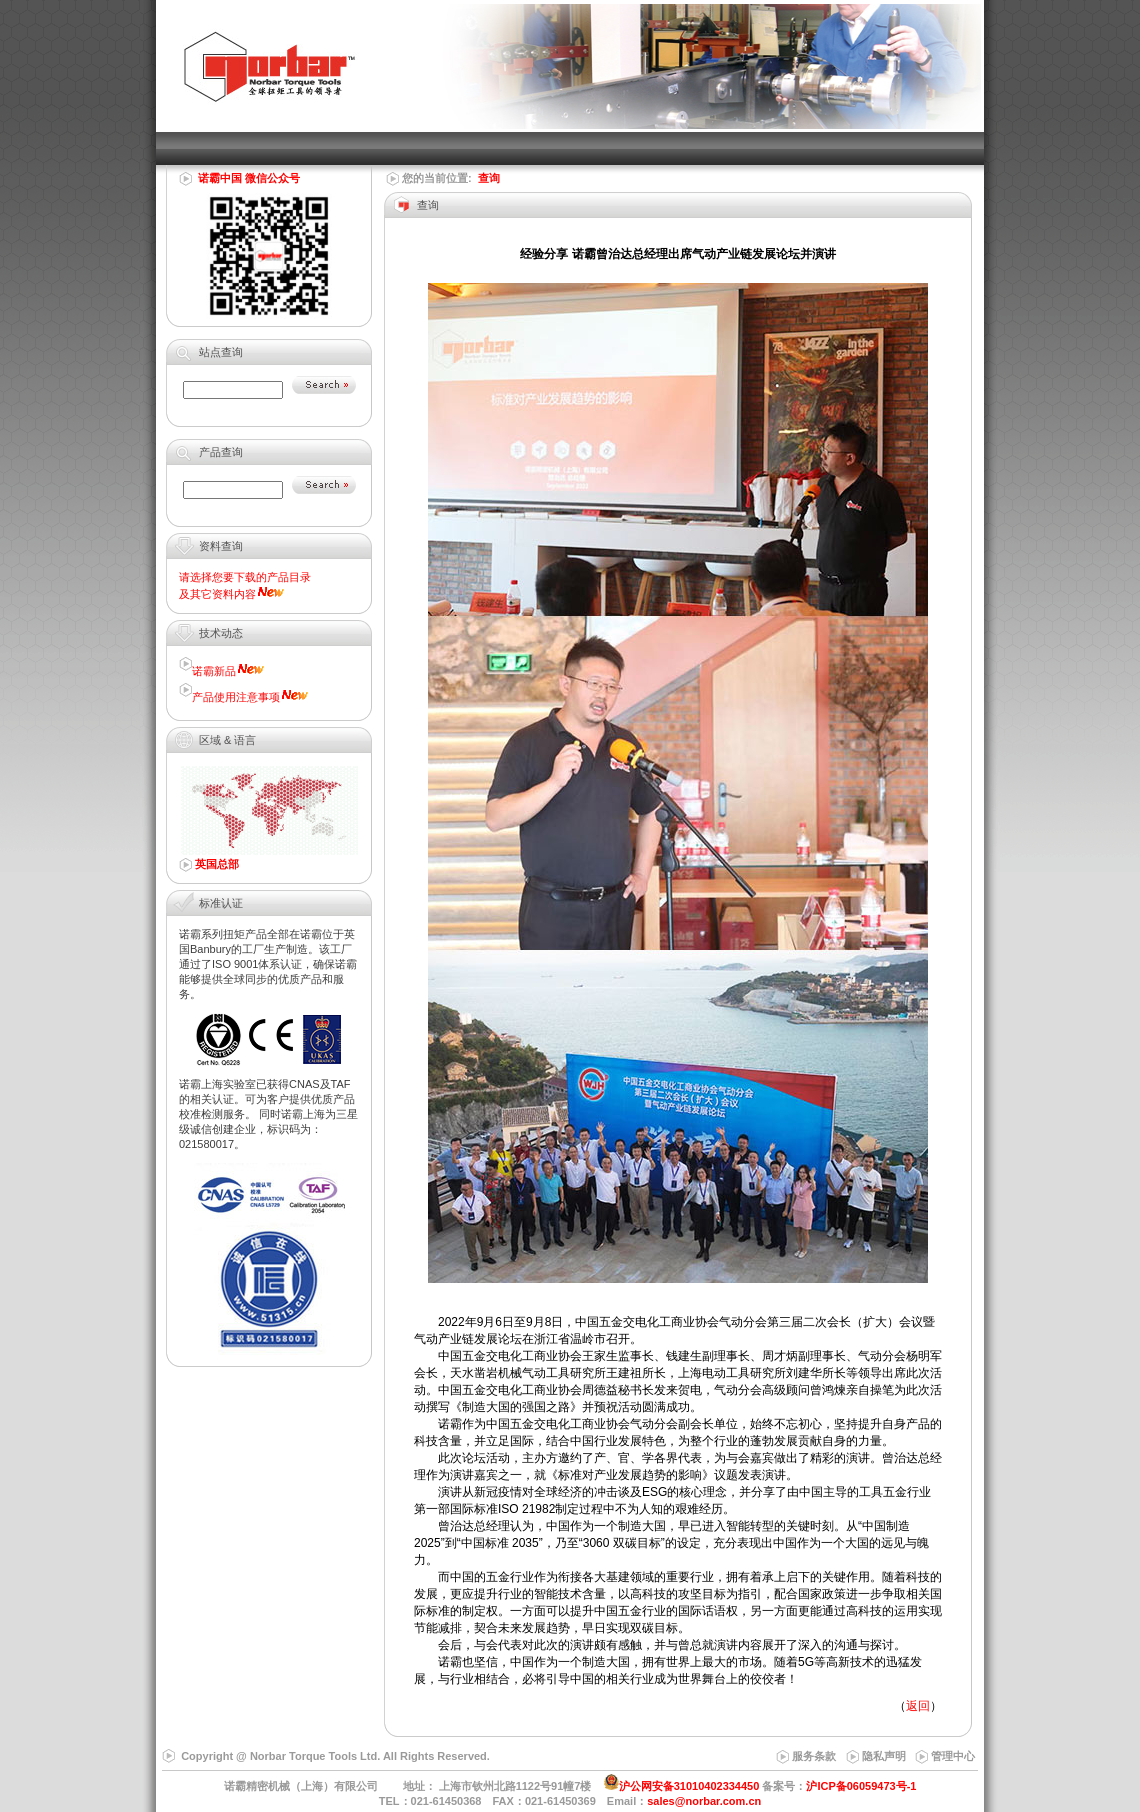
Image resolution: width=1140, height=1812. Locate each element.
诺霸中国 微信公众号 (249, 178)
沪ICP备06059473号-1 (861, 1786)
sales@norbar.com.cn (704, 1801)
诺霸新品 (214, 671)
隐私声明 (884, 1756)
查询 (489, 178)
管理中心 (953, 1756)
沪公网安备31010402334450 (689, 1786)
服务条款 (814, 1756)
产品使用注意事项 (236, 697)
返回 (918, 1706)
